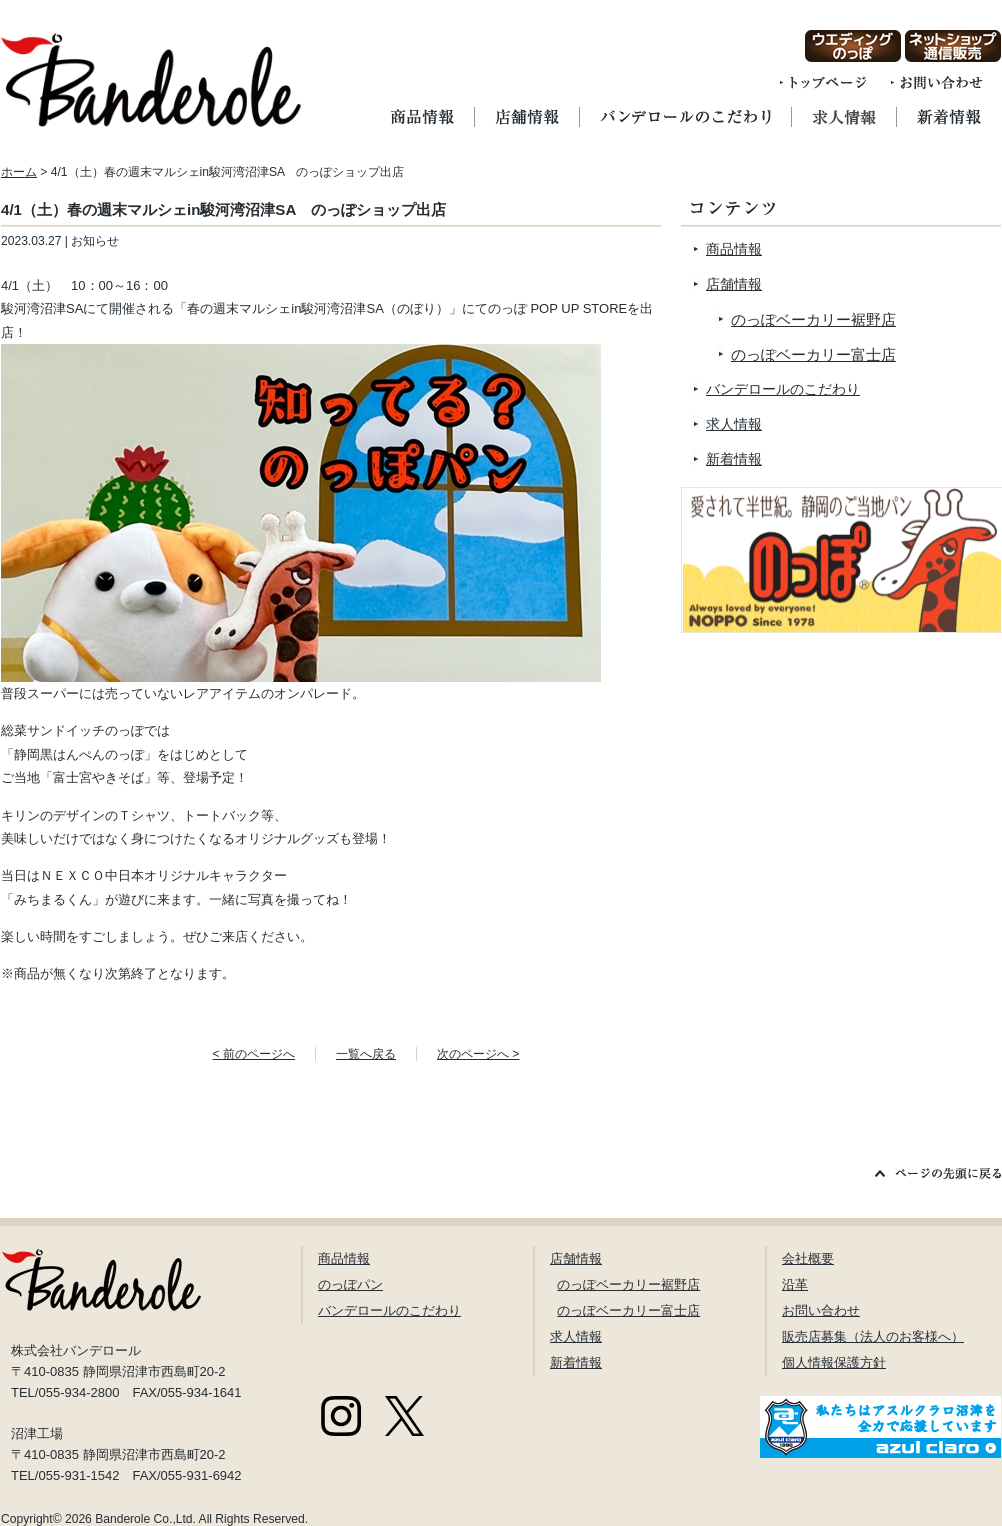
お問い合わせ (821, 1310)
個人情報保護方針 (834, 1362)
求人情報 (734, 424)
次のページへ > (478, 1054)
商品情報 (734, 249)
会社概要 (808, 1258)
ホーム (19, 172)
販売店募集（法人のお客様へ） (873, 1336)
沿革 (795, 1284)
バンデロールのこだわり (783, 389)
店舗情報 (734, 284)
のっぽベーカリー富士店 (813, 354)
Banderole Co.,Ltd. (145, 1519)
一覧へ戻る (366, 1054)
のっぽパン (350, 1284)
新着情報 (734, 459)
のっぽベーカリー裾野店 (813, 319)
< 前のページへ (254, 1054)
